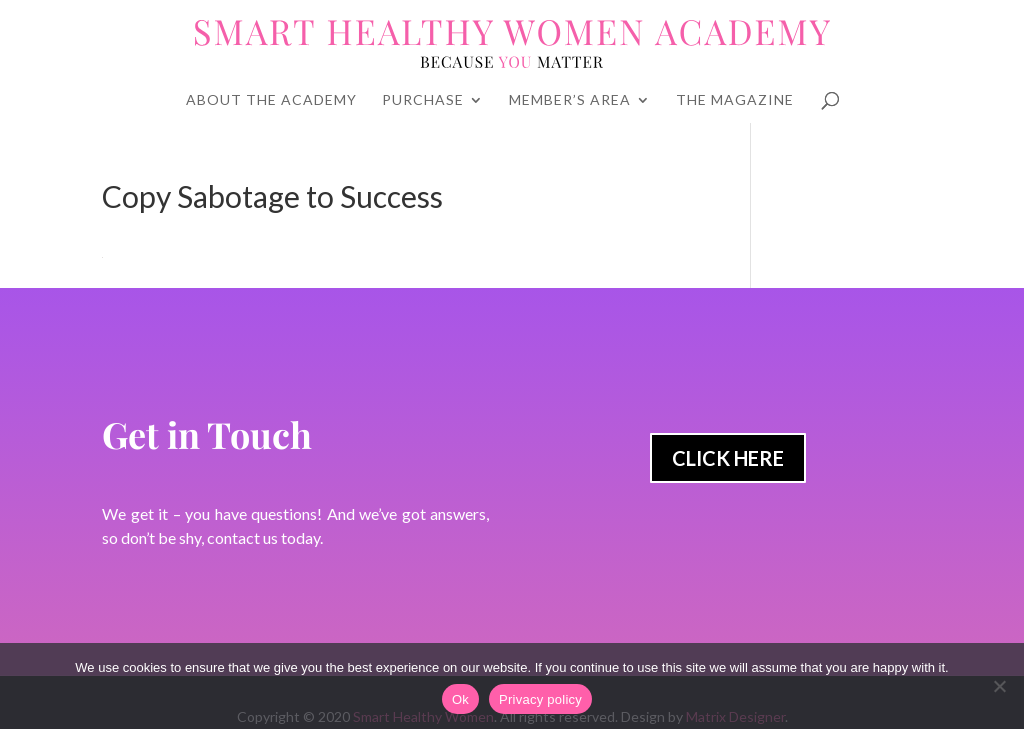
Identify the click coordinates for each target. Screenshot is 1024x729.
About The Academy (271, 100)
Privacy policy (540, 699)
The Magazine (735, 100)
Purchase (423, 100)
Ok (460, 699)
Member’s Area (570, 100)
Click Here (728, 458)
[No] (999, 686)
